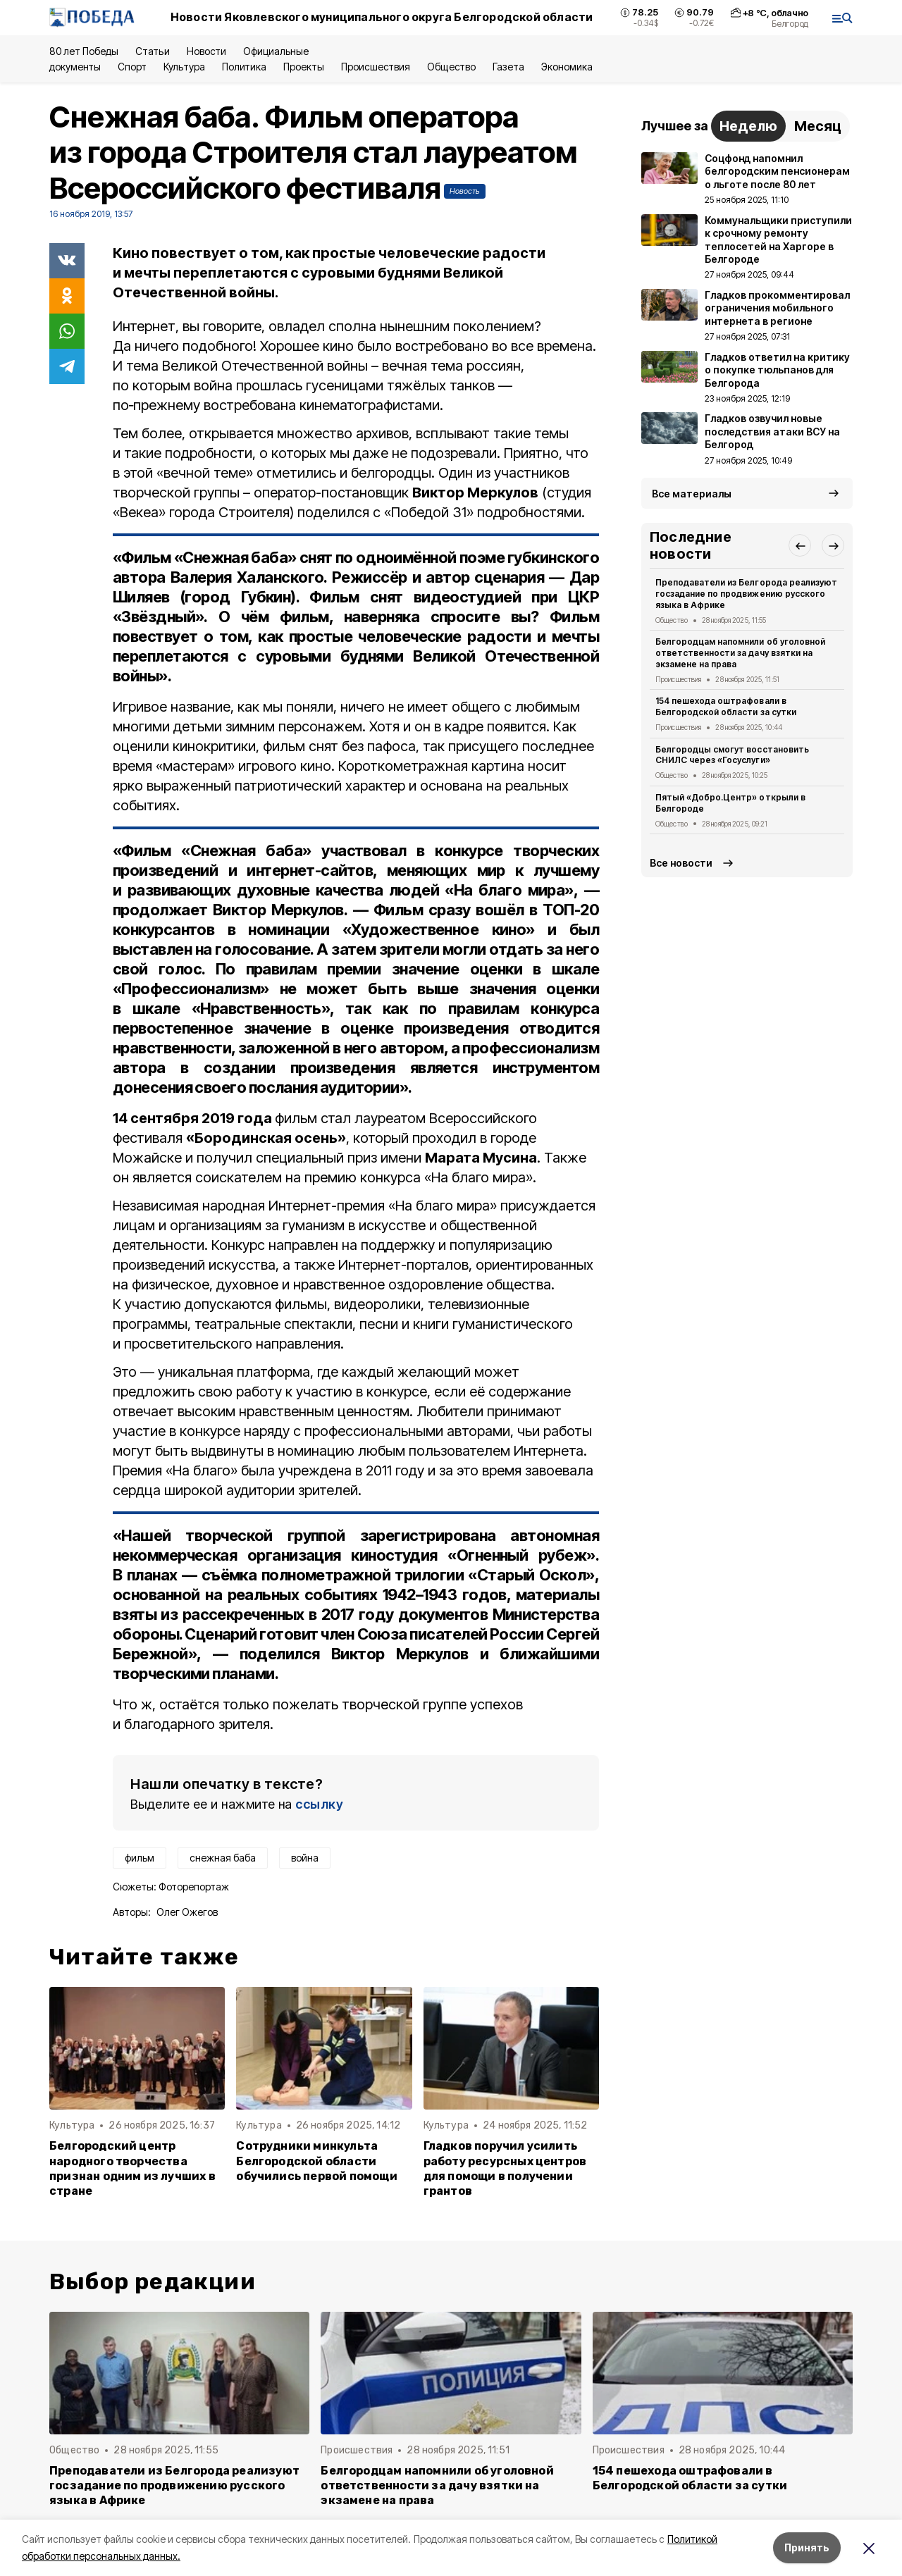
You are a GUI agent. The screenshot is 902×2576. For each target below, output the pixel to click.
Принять (806, 2547)
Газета (508, 67)
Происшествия (375, 67)
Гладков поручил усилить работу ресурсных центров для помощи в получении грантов (505, 2168)
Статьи (152, 51)
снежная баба (223, 1858)
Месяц (817, 126)
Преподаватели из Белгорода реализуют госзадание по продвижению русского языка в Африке (746, 593)
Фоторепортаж (194, 1887)
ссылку (319, 1804)
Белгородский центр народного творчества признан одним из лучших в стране (132, 2168)
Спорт (132, 67)
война (305, 1858)
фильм (139, 1858)
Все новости (681, 863)
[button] (800, 545)
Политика (244, 67)
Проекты (303, 67)
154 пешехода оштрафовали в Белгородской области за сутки (725, 706)
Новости (206, 51)
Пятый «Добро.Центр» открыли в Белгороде (730, 803)
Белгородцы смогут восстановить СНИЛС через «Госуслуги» (732, 755)
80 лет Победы (83, 51)
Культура (183, 67)
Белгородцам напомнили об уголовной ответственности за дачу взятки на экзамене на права (740, 652)
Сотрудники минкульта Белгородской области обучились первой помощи (316, 2160)
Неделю (748, 126)
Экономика (567, 67)
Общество (451, 67)
